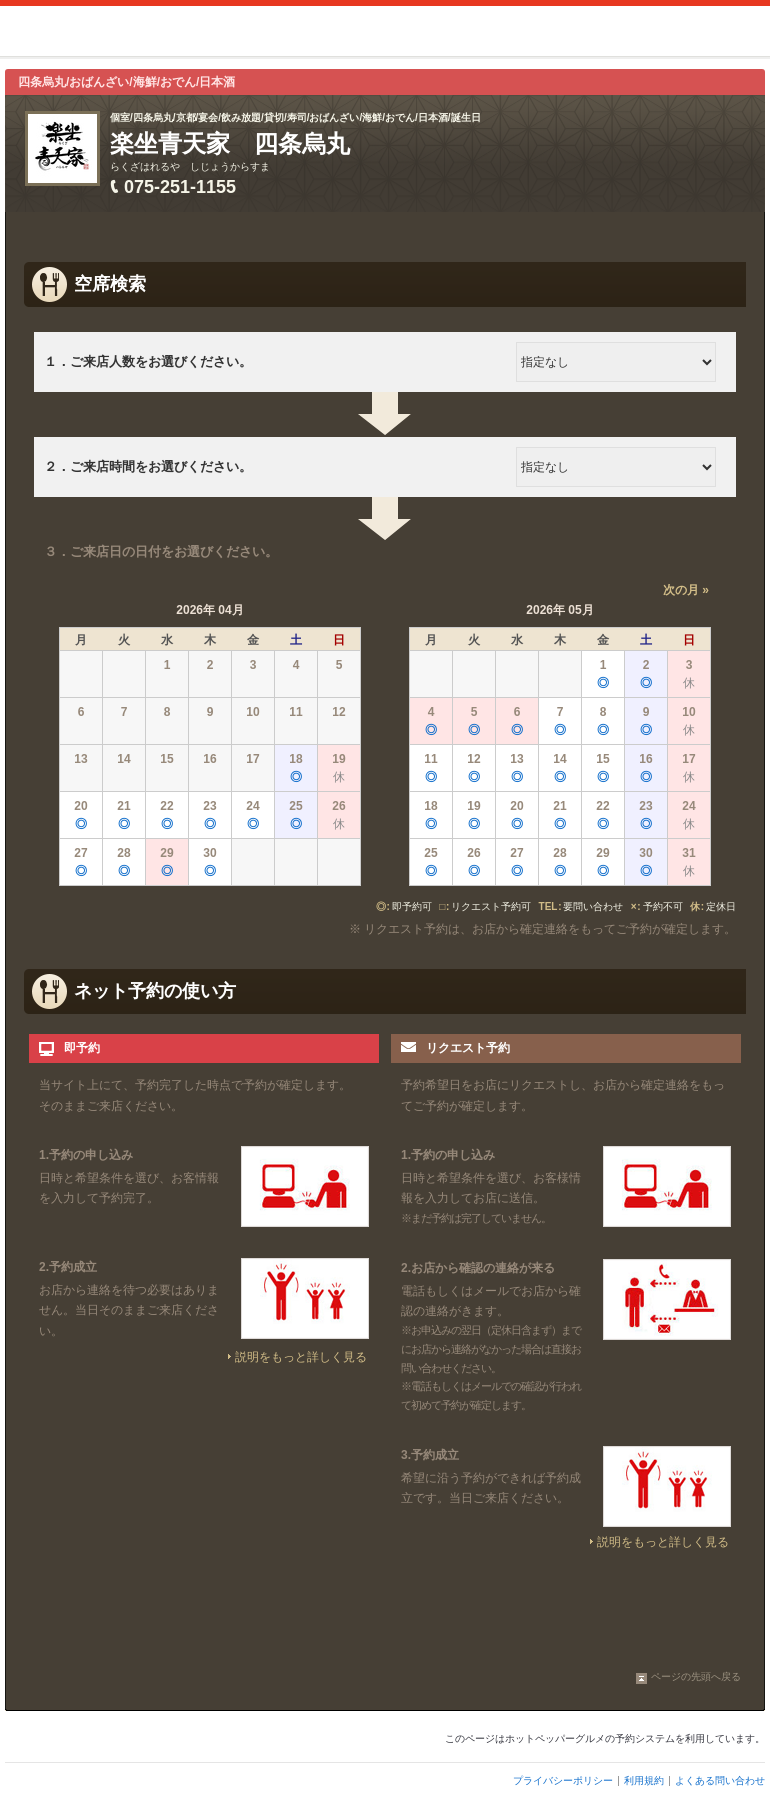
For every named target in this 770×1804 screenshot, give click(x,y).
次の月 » (686, 590)
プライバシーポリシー (563, 1780)
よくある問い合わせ (720, 1780)
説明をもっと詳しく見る (301, 1357)
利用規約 (644, 1780)
